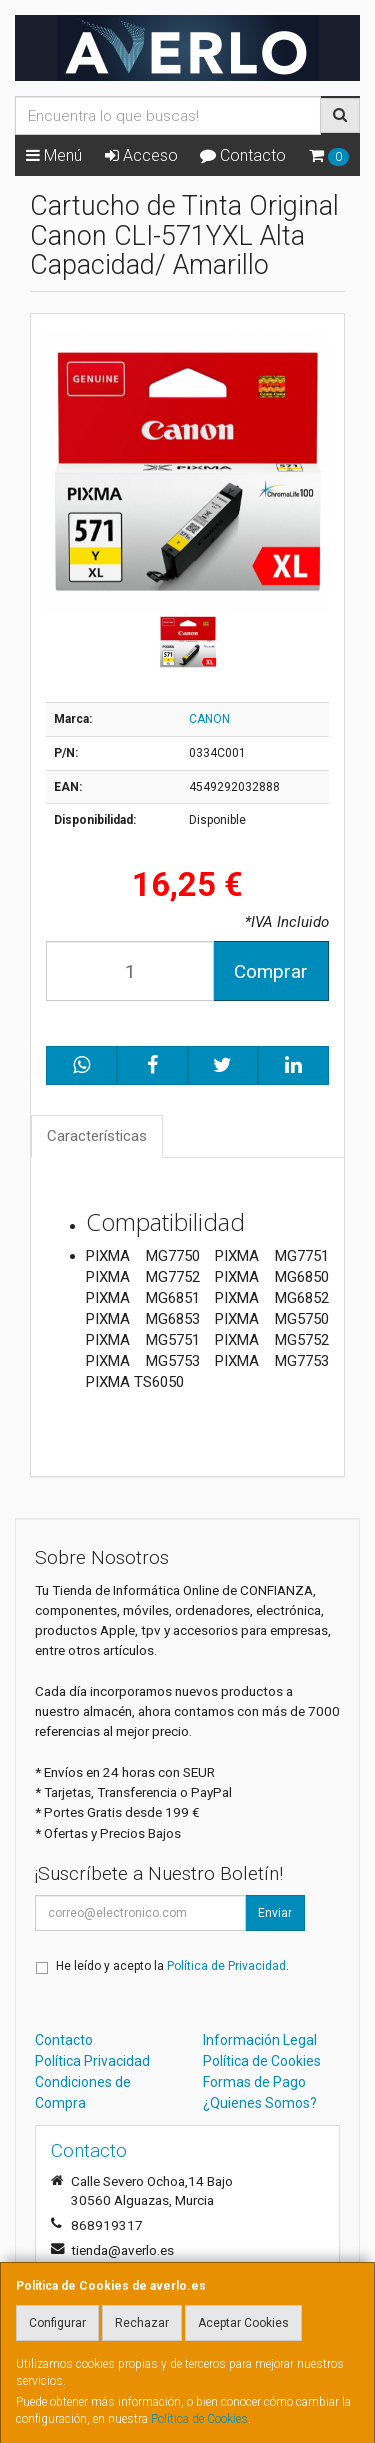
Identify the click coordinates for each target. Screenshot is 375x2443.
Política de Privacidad (226, 1966)
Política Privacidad (92, 2061)
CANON (209, 719)
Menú (54, 155)
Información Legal (260, 2040)
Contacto (243, 155)
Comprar (271, 971)
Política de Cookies (199, 2419)
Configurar (57, 2323)
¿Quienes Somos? (260, 2103)
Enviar (275, 1913)
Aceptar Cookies (243, 2323)
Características (97, 1136)
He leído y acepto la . (172, 1966)
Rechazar (142, 2323)
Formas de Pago (254, 2082)
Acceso (141, 155)
